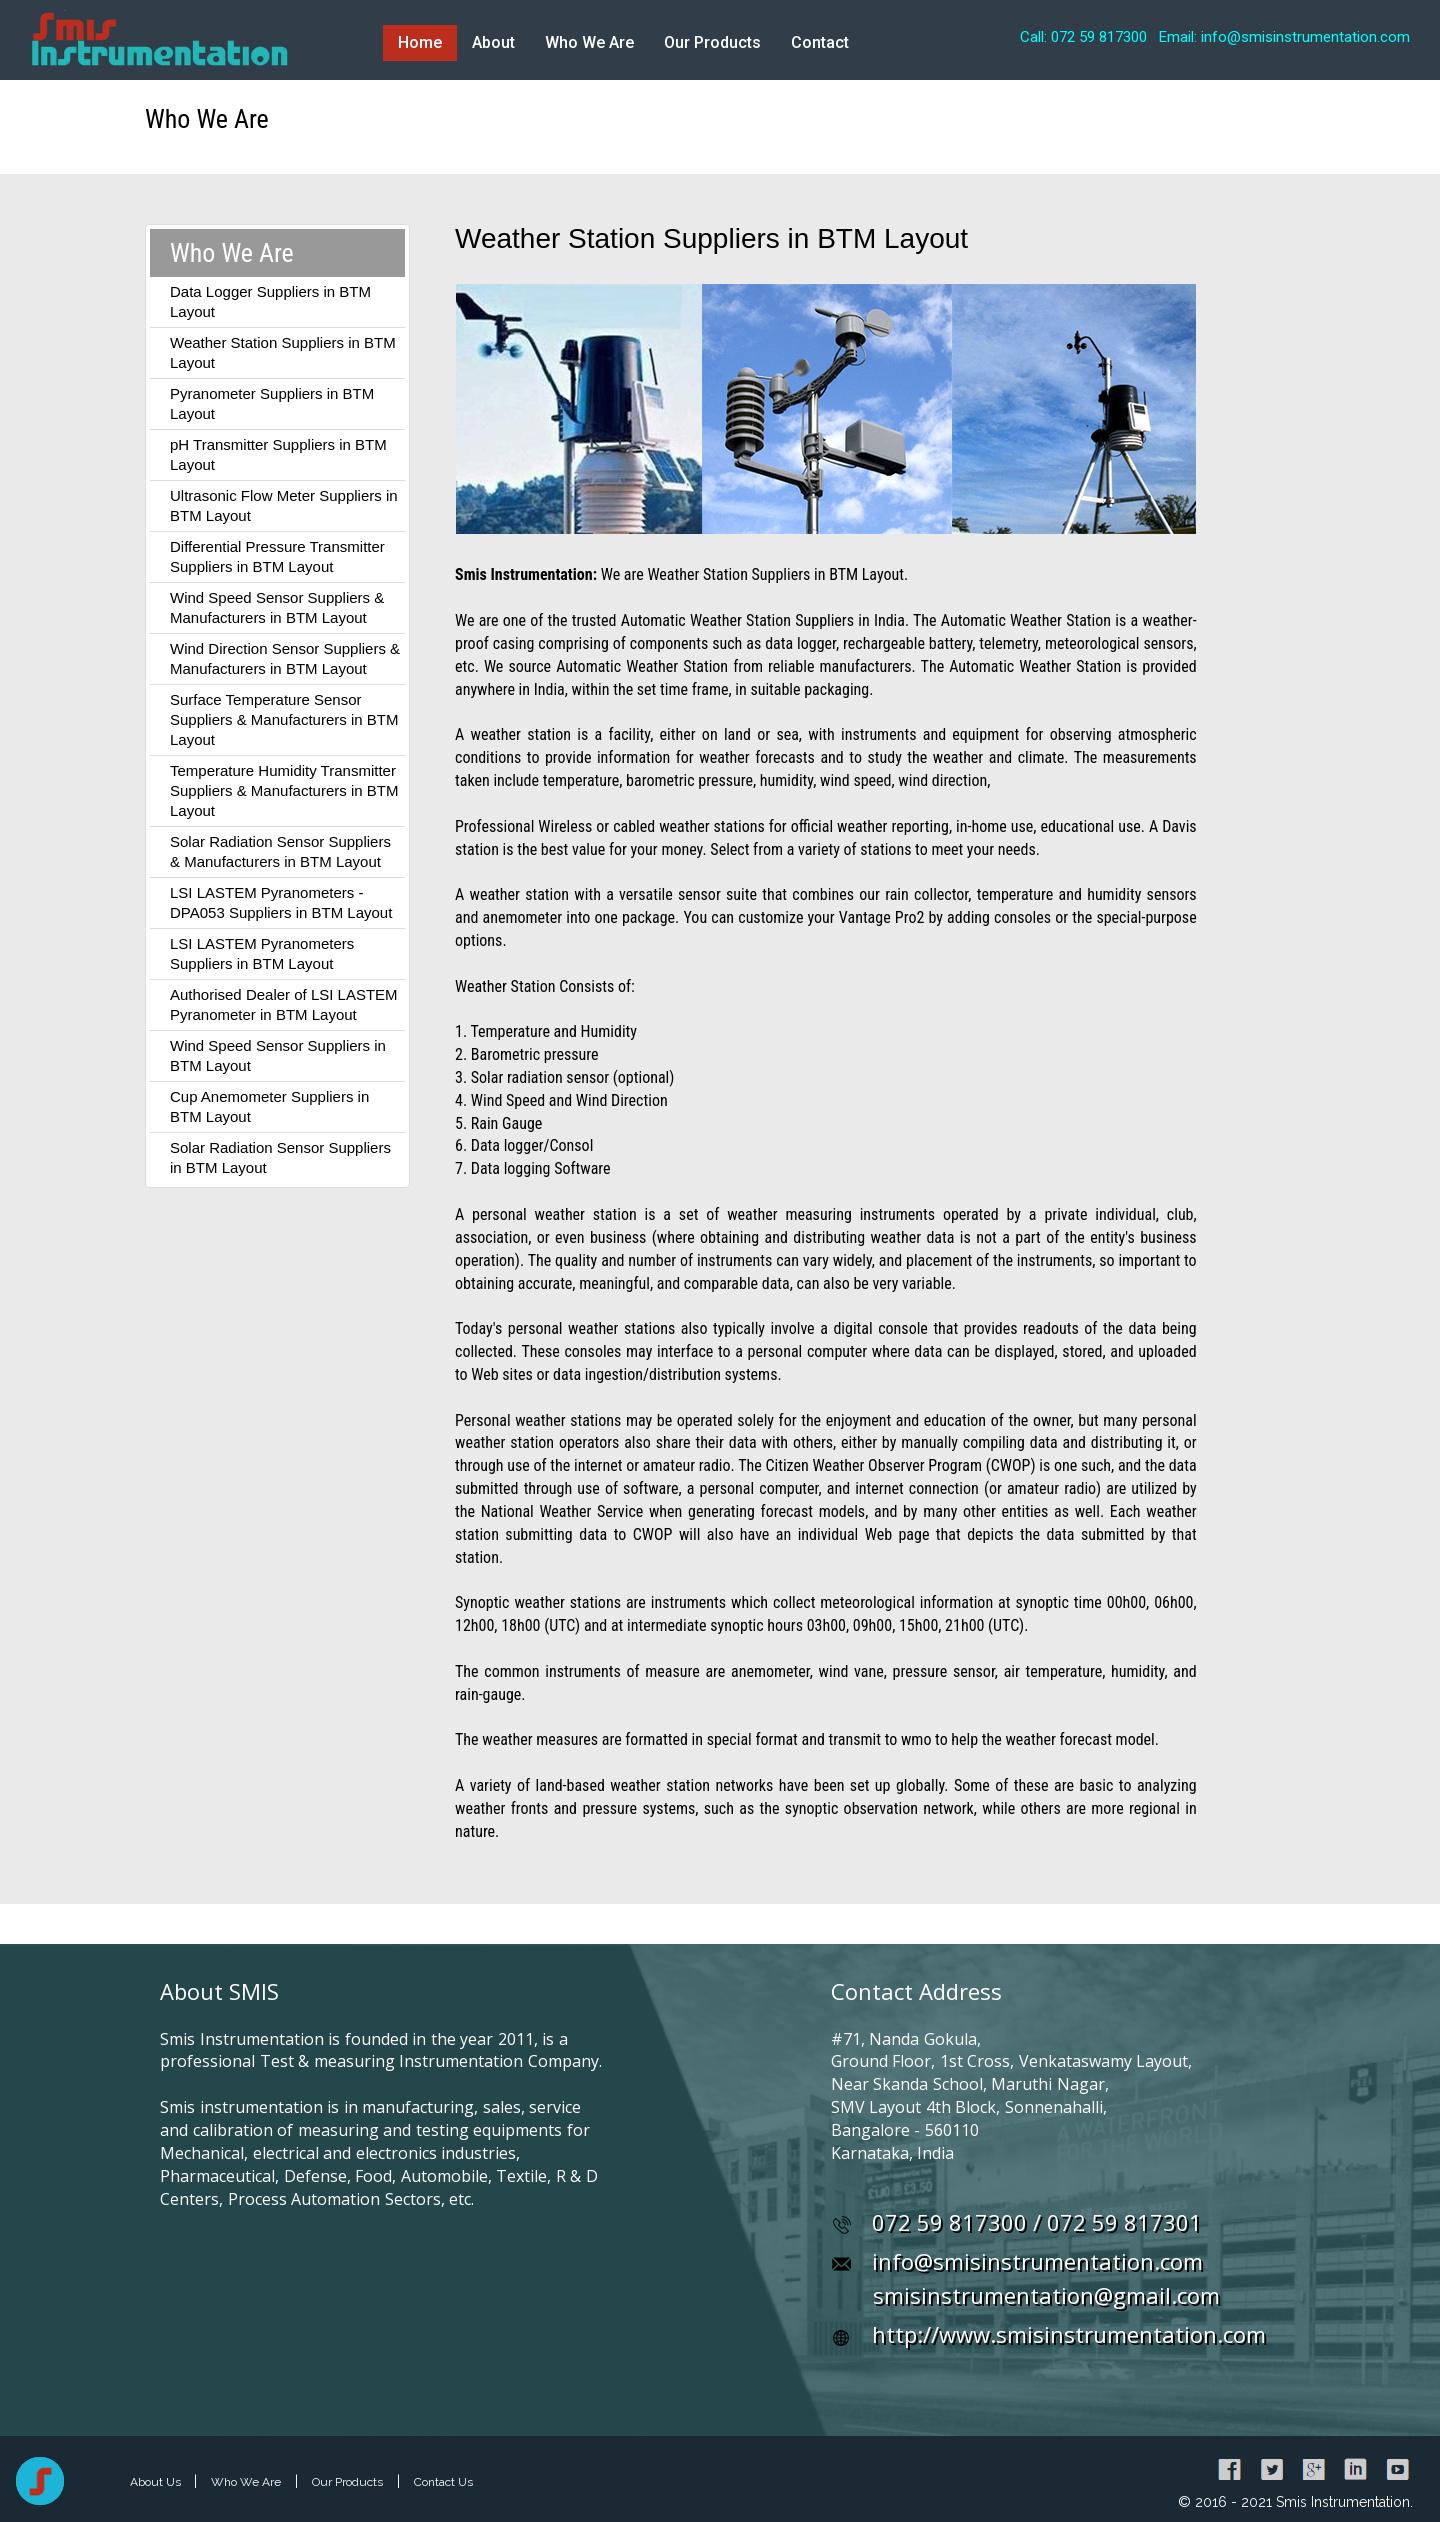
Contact (820, 42)
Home (420, 42)
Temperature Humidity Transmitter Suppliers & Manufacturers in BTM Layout (284, 790)
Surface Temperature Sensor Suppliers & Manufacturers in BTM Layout (284, 719)
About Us (157, 2482)
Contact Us (443, 2482)
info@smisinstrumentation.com (1037, 2261)
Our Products (712, 42)
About (493, 42)
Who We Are (589, 42)
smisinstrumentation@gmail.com (1046, 2295)
